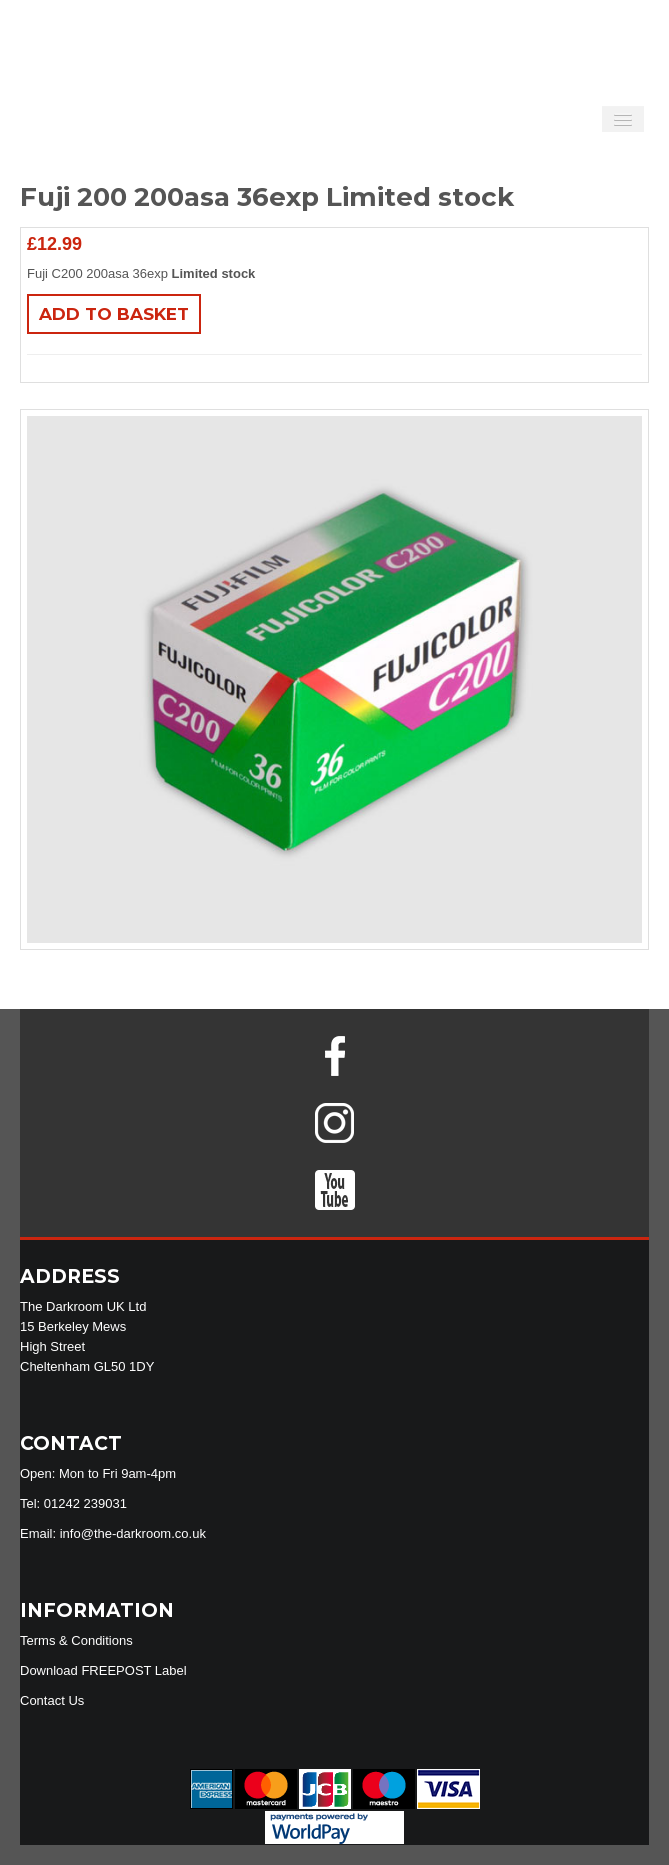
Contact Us (52, 1700)
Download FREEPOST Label (103, 1670)
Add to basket (114, 314)
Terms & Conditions (76, 1640)
